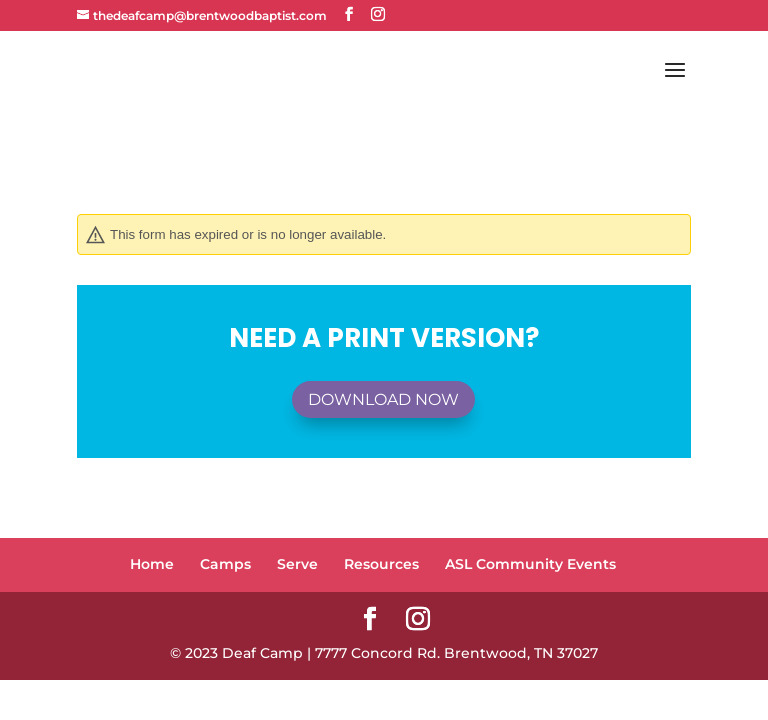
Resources (381, 564)
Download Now (383, 399)
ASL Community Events (530, 564)
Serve (297, 564)
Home (152, 564)
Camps (225, 564)
